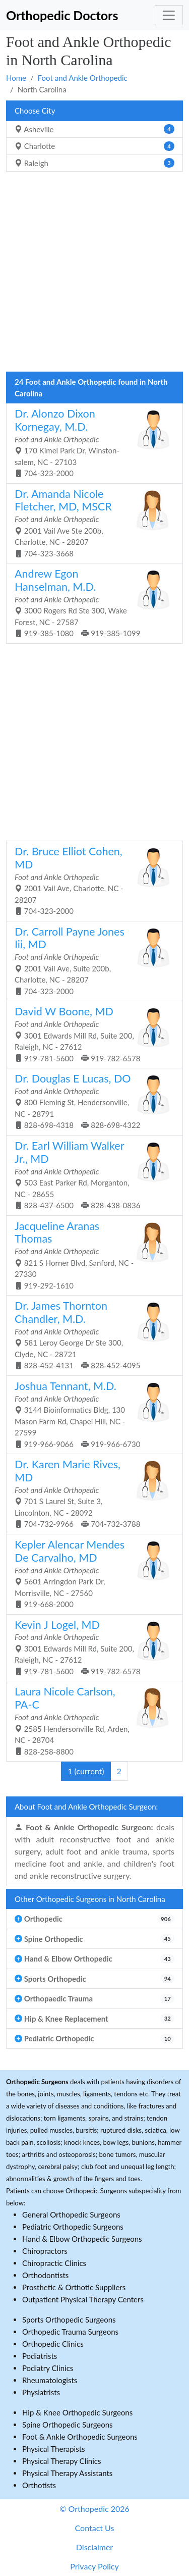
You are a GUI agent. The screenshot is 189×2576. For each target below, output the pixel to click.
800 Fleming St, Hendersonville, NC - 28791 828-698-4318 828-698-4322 (91, 1100)
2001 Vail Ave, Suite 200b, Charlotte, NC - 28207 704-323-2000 (91, 960)
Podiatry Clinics (47, 2368)
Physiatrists (41, 2392)
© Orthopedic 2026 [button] (94, 2508)
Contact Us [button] (94, 2528)
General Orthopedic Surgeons (71, 2214)
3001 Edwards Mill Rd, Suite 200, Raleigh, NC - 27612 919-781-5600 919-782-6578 (91, 1033)
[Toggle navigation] (169, 15)
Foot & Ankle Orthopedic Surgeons (80, 2436)
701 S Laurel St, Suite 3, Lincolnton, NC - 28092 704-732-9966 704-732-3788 (91, 1493)
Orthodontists (45, 2275)
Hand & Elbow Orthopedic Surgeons (82, 2238)
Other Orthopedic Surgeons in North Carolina (90, 1898)
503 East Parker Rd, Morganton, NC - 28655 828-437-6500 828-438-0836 (91, 1174)
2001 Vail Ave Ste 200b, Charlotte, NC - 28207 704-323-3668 (91, 522)
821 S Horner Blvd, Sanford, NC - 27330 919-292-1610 (91, 1254)
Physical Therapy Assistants (67, 2473)
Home (16, 77)
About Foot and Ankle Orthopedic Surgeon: (86, 1806)
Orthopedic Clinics (53, 2343)
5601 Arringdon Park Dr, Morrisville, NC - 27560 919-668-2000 (91, 1573)
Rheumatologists (49, 2380)
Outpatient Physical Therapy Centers (83, 2299)
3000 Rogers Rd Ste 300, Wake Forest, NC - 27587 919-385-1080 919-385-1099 (91, 602)
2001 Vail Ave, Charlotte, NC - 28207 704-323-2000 (91, 880)
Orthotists (39, 2485)
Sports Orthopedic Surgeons (69, 2319)
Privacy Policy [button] (94, 2566)
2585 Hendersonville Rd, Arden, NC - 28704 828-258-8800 (91, 1720)
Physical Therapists (53, 2448)
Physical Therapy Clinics (61, 2460)
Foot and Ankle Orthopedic (83, 77)
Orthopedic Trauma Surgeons (70, 2331)
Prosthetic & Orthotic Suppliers (73, 2287)
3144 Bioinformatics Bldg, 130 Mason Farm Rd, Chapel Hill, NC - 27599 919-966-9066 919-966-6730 (91, 1414)
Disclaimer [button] (94, 2547)
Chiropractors (45, 2250)
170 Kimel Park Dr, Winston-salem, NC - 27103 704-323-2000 (91, 442)
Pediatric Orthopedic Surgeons (72, 2226)
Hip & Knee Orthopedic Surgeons (77, 2412)
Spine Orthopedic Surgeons (67, 2424)
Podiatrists (39, 2355)
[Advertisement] (94, 274)
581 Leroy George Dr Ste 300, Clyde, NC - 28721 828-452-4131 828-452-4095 (91, 1334)
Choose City (35, 110)
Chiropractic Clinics (54, 2263)
